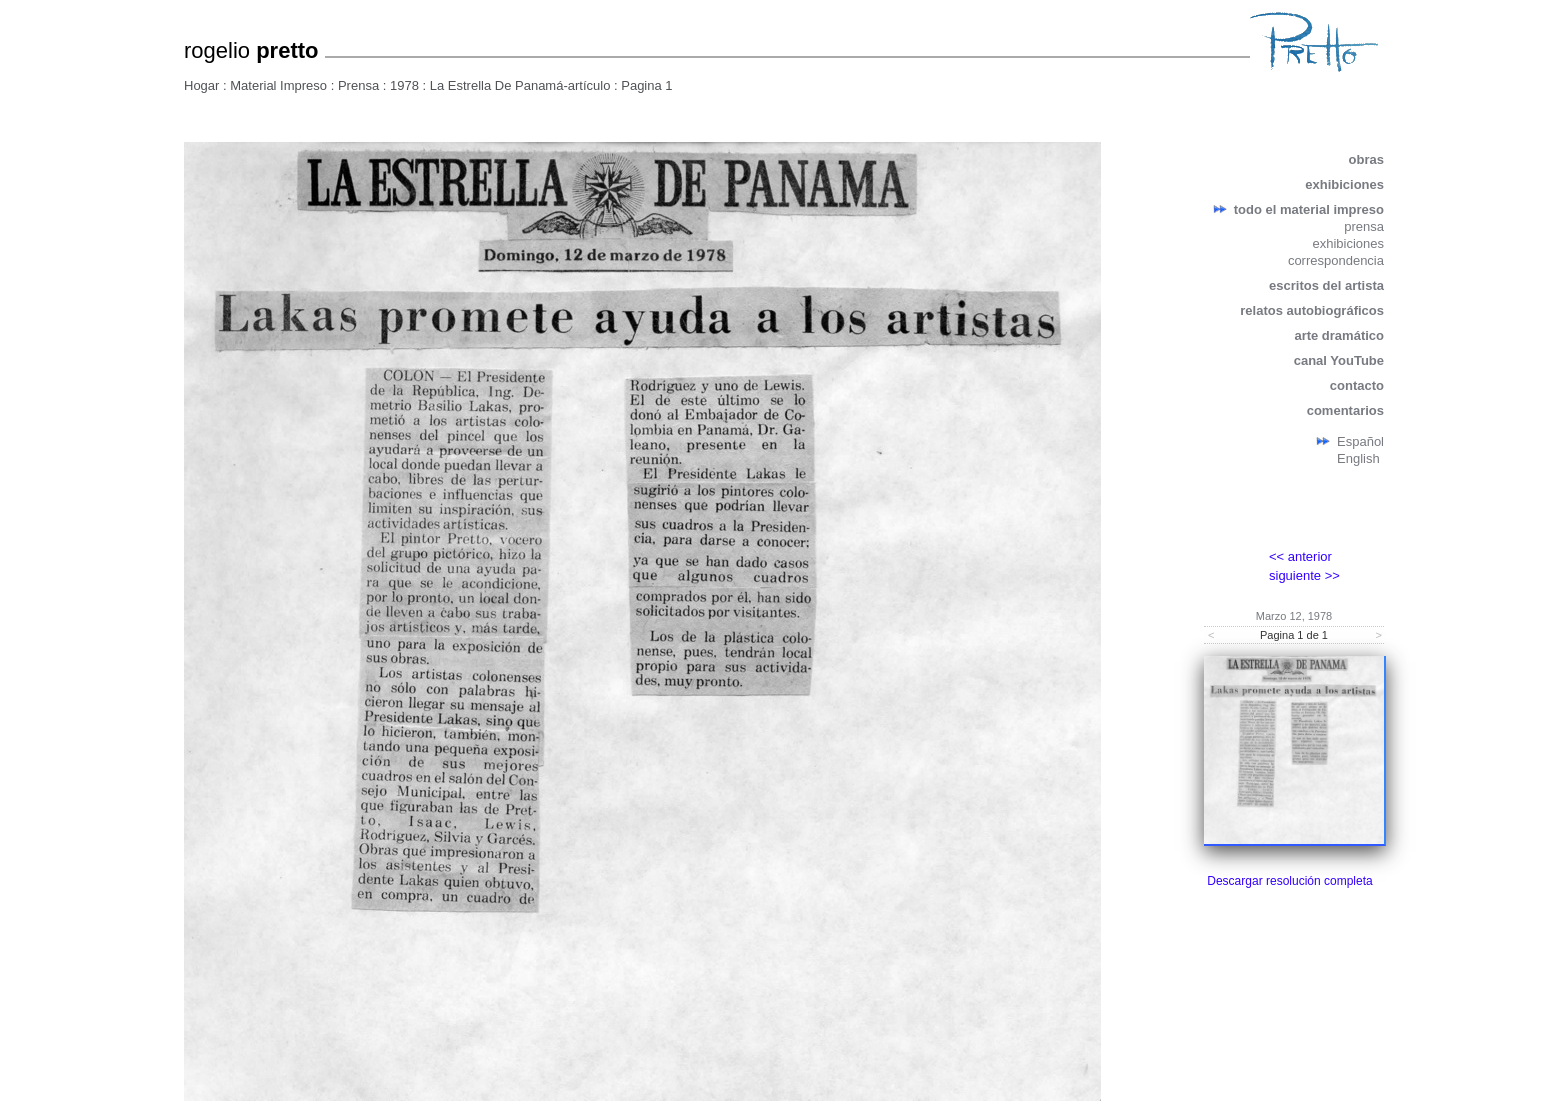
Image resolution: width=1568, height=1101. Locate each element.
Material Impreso (278, 85)
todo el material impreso (1309, 209)
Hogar (201, 85)
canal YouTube (1339, 360)
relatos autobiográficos (1312, 310)
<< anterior (1300, 556)
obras (1366, 159)
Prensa (358, 85)
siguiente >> (1304, 575)
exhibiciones (1344, 184)
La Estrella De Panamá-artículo (520, 85)
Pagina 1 (646, 85)
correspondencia (1336, 260)
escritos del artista (1326, 285)
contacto (1357, 385)
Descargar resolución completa (1289, 881)
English (1358, 458)
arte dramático (1339, 335)
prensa (1364, 226)
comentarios (1345, 410)
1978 (404, 85)
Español (1360, 441)
